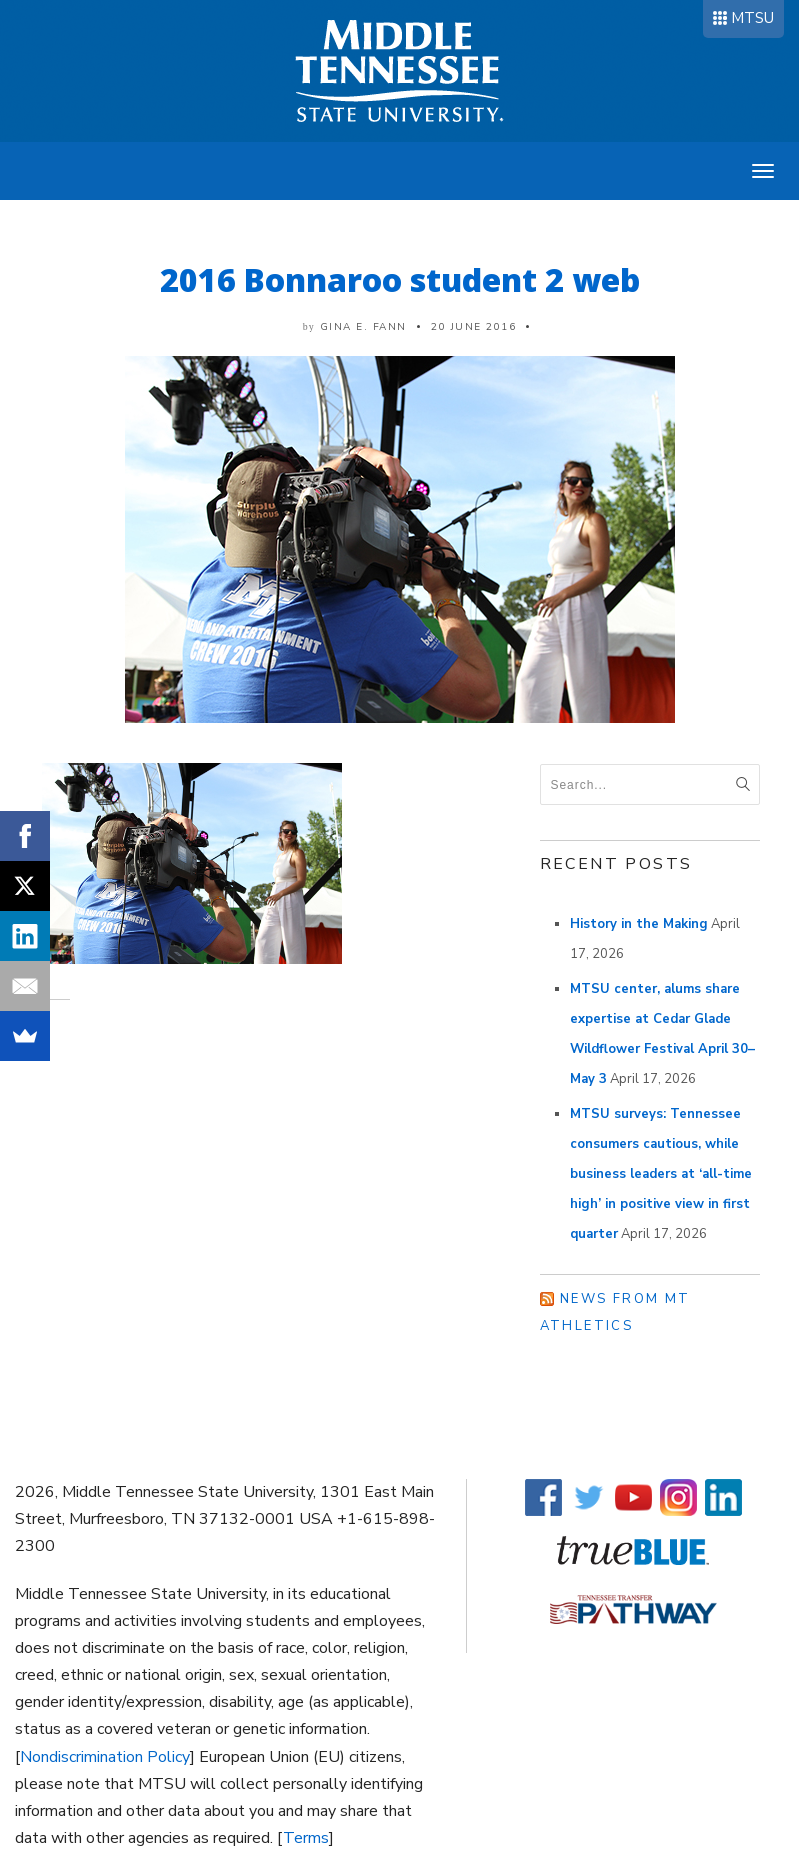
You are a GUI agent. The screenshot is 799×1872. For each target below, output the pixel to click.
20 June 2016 (473, 327)
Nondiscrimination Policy (105, 1757)
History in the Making (639, 924)
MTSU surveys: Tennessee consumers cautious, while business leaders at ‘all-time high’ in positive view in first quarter (661, 1174)
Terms (306, 1838)
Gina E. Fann (363, 327)
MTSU (752, 18)
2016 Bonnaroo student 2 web (400, 279)
